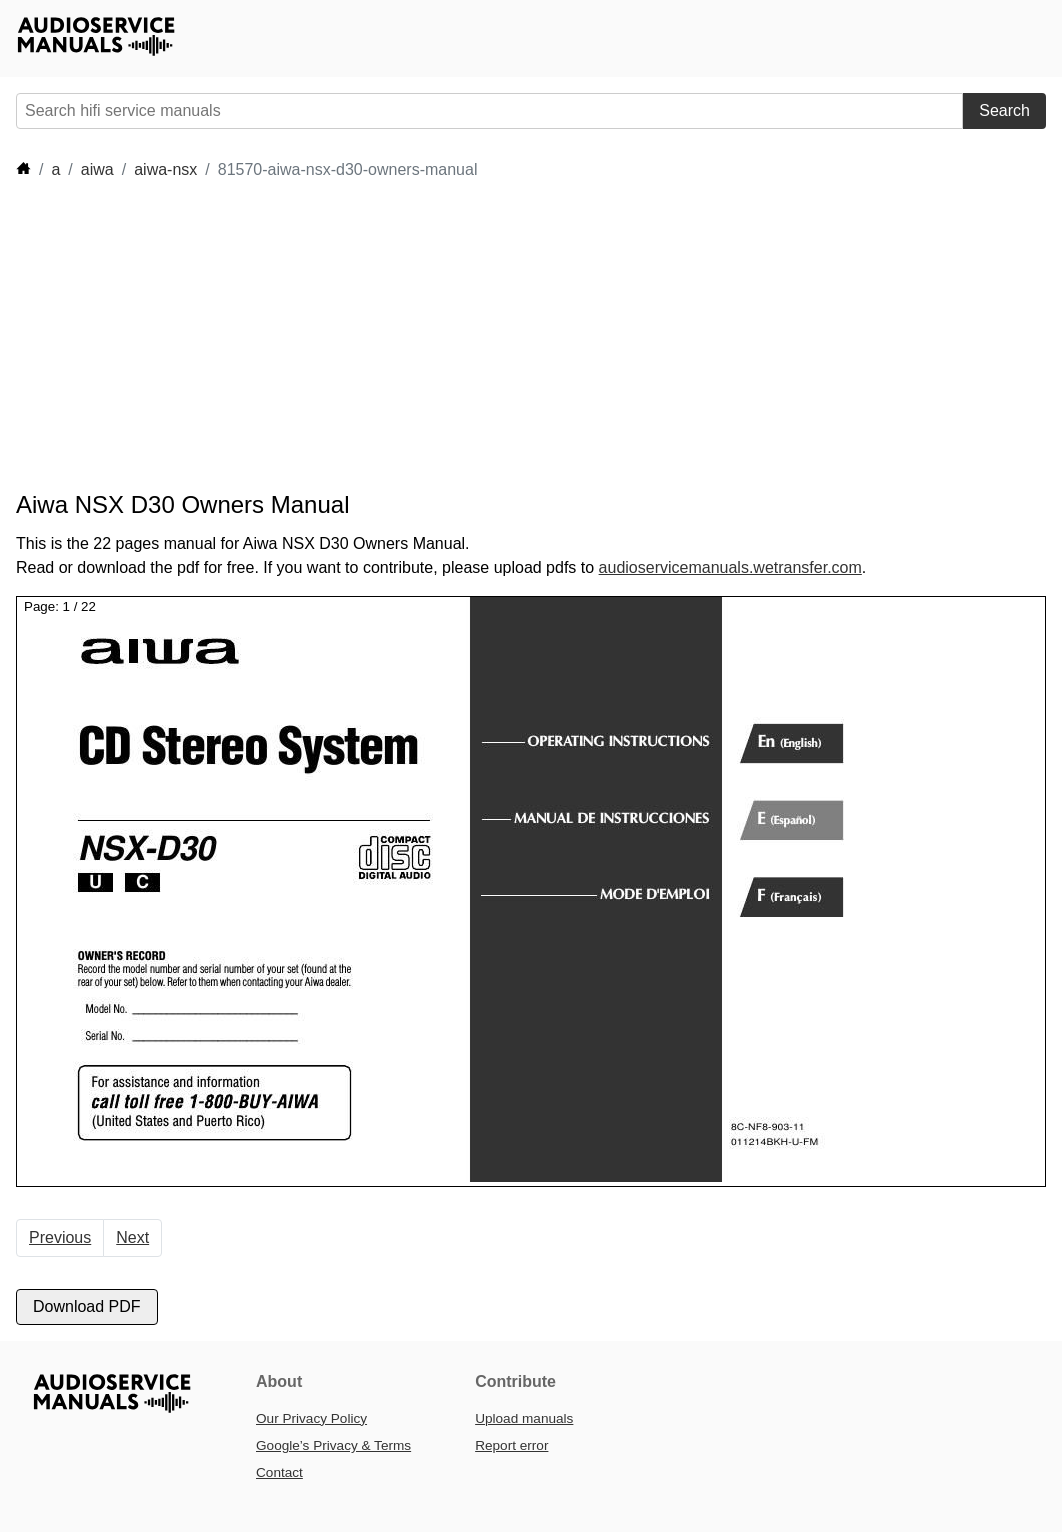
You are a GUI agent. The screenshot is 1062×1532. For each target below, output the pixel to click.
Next (132, 1237)
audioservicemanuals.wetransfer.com (730, 567)
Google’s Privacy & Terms (333, 1445)
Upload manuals (524, 1418)
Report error (511, 1445)
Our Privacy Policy (311, 1418)
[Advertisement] (380, 336)
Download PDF (87, 1306)
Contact (279, 1472)
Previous (60, 1237)
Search (1004, 110)
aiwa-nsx (165, 169)
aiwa (97, 169)
